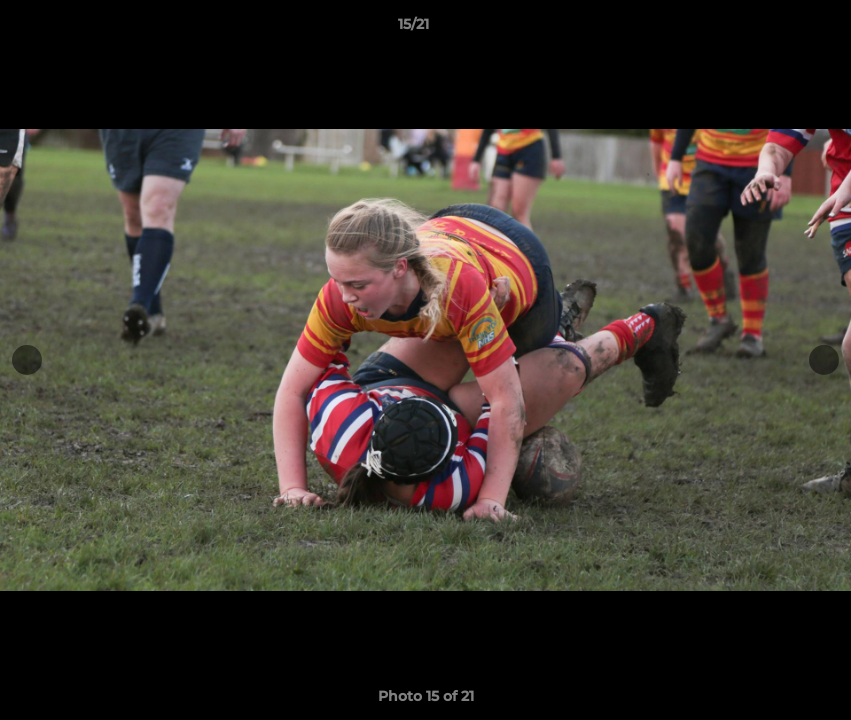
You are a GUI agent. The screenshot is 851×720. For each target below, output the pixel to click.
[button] (767, 29)
